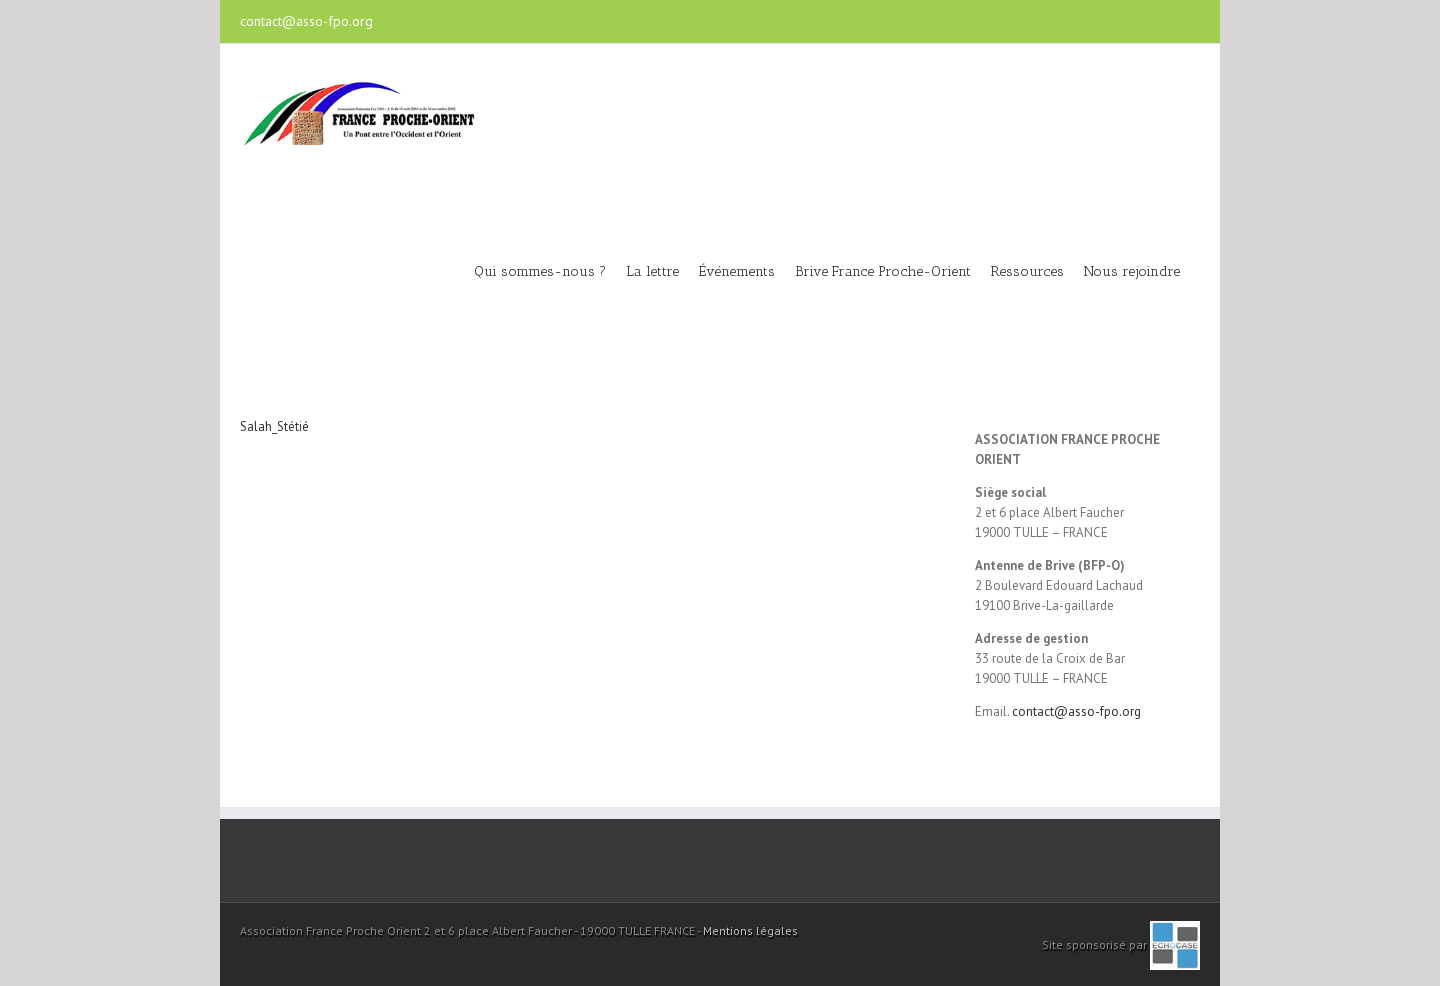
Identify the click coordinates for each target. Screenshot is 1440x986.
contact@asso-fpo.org (306, 21)
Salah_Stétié (274, 426)
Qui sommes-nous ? (540, 271)
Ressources (1027, 271)
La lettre (652, 271)
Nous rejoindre (1132, 271)
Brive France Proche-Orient (883, 271)
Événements (737, 271)
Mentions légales (750, 930)
